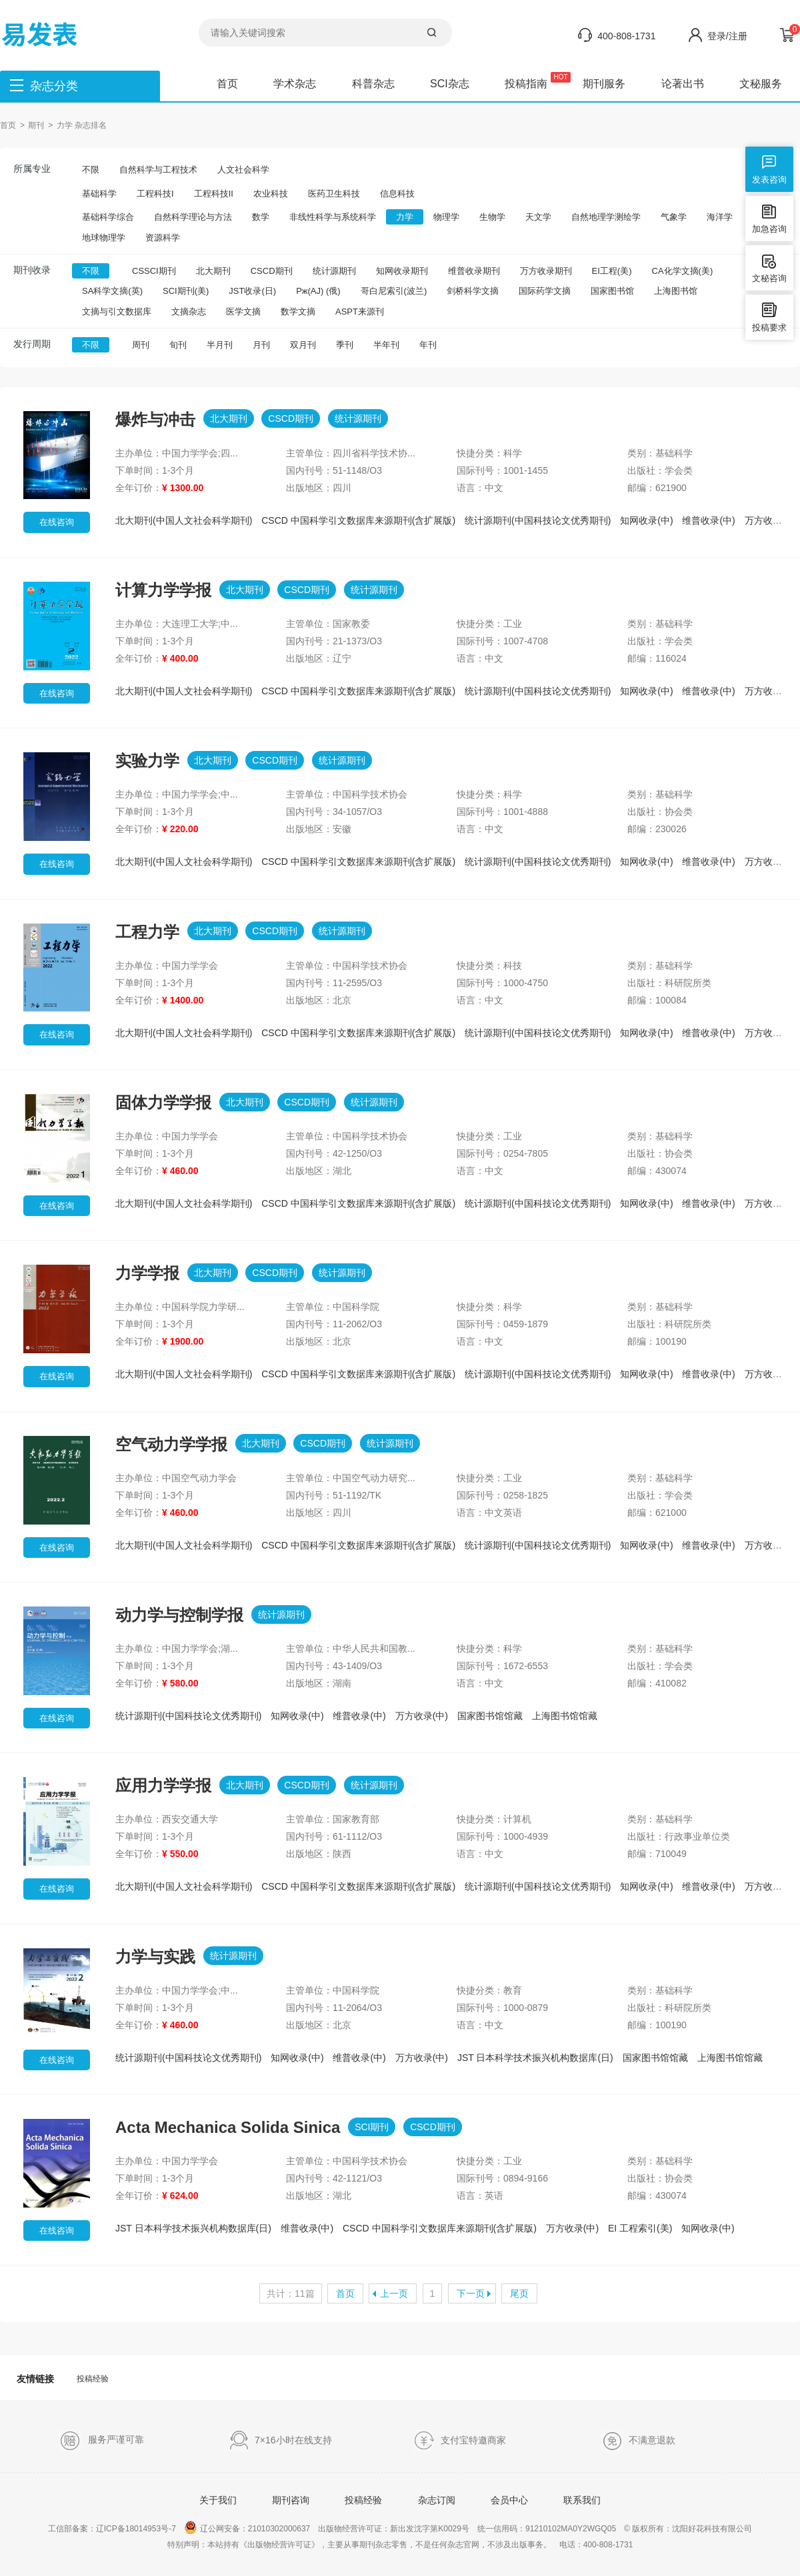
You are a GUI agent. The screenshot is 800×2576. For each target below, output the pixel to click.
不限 (90, 170)
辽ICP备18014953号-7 (136, 2528)
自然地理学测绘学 (606, 217)
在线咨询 (56, 522)
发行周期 (32, 343)
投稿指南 (526, 83)
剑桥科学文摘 (473, 291)
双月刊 (303, 345)
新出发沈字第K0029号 (429, 2528)
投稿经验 (93, 2378)
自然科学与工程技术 (158, 170)
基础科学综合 (108, 217)
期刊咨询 (290, 2500)
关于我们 (218, 2500)
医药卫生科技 (334, 194)
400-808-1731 (626, 36)
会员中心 (509, 2500)
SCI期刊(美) (186, 291)
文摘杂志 (188, 312)
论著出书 (682, 83)
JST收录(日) (252, 291)
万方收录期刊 (546, 271)
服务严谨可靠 (101, 2440)
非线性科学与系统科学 (332, 217)
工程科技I (155, 194)
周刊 (140, 345)
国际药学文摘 (545, 291)
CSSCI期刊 (154, 271)
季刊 (344, 345)
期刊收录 (32, 270)
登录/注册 (727, 36)
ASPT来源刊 (359, 312)
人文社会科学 (243, 170)
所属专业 (32, 168)
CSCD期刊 (272, 271)
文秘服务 (760, 83)
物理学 (446, 217)
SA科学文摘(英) (112, 291)
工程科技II (213, 194)
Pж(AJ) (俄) (318, 291)
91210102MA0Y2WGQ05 (570, 2528)
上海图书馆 (675, 291)
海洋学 (720, 217)
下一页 (471, 2293)
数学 (260, 217)
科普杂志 (373, 83)
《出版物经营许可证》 (279, 2544)
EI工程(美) (612, 271)
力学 (404, 217)
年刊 (428, 345)
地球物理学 (103, 238)
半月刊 (220, 345)
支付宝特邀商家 (459, 2440)
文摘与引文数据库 (116, 312)
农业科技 (270, 194)
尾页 (519, 2293)
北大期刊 (213, 271)
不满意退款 (638, 2440)
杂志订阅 (436, 2500)
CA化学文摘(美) (682, 271)
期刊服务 (604, 83)
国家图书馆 (612, 291)
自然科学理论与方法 (193, 217)
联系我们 (582, 2500)
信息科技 (397, 194)
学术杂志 (294, 83)
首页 (227, 83)
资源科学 (162, 238)
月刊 (261, 345)
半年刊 (386, 345)
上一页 (394, 2293)
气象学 (674, 217)
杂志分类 (54, 86)
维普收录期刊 (474, 271)
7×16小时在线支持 (280, 2440)
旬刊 (178, 345)
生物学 (492, 217)
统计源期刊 (334, 271)
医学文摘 (243, 312)
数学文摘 (298, 312)
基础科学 (99, 194)
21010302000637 (279, 2528)
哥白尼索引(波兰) (394, 291)
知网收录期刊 (402, 271)
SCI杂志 (449, 83)
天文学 (538, 217)
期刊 (36, 125)
